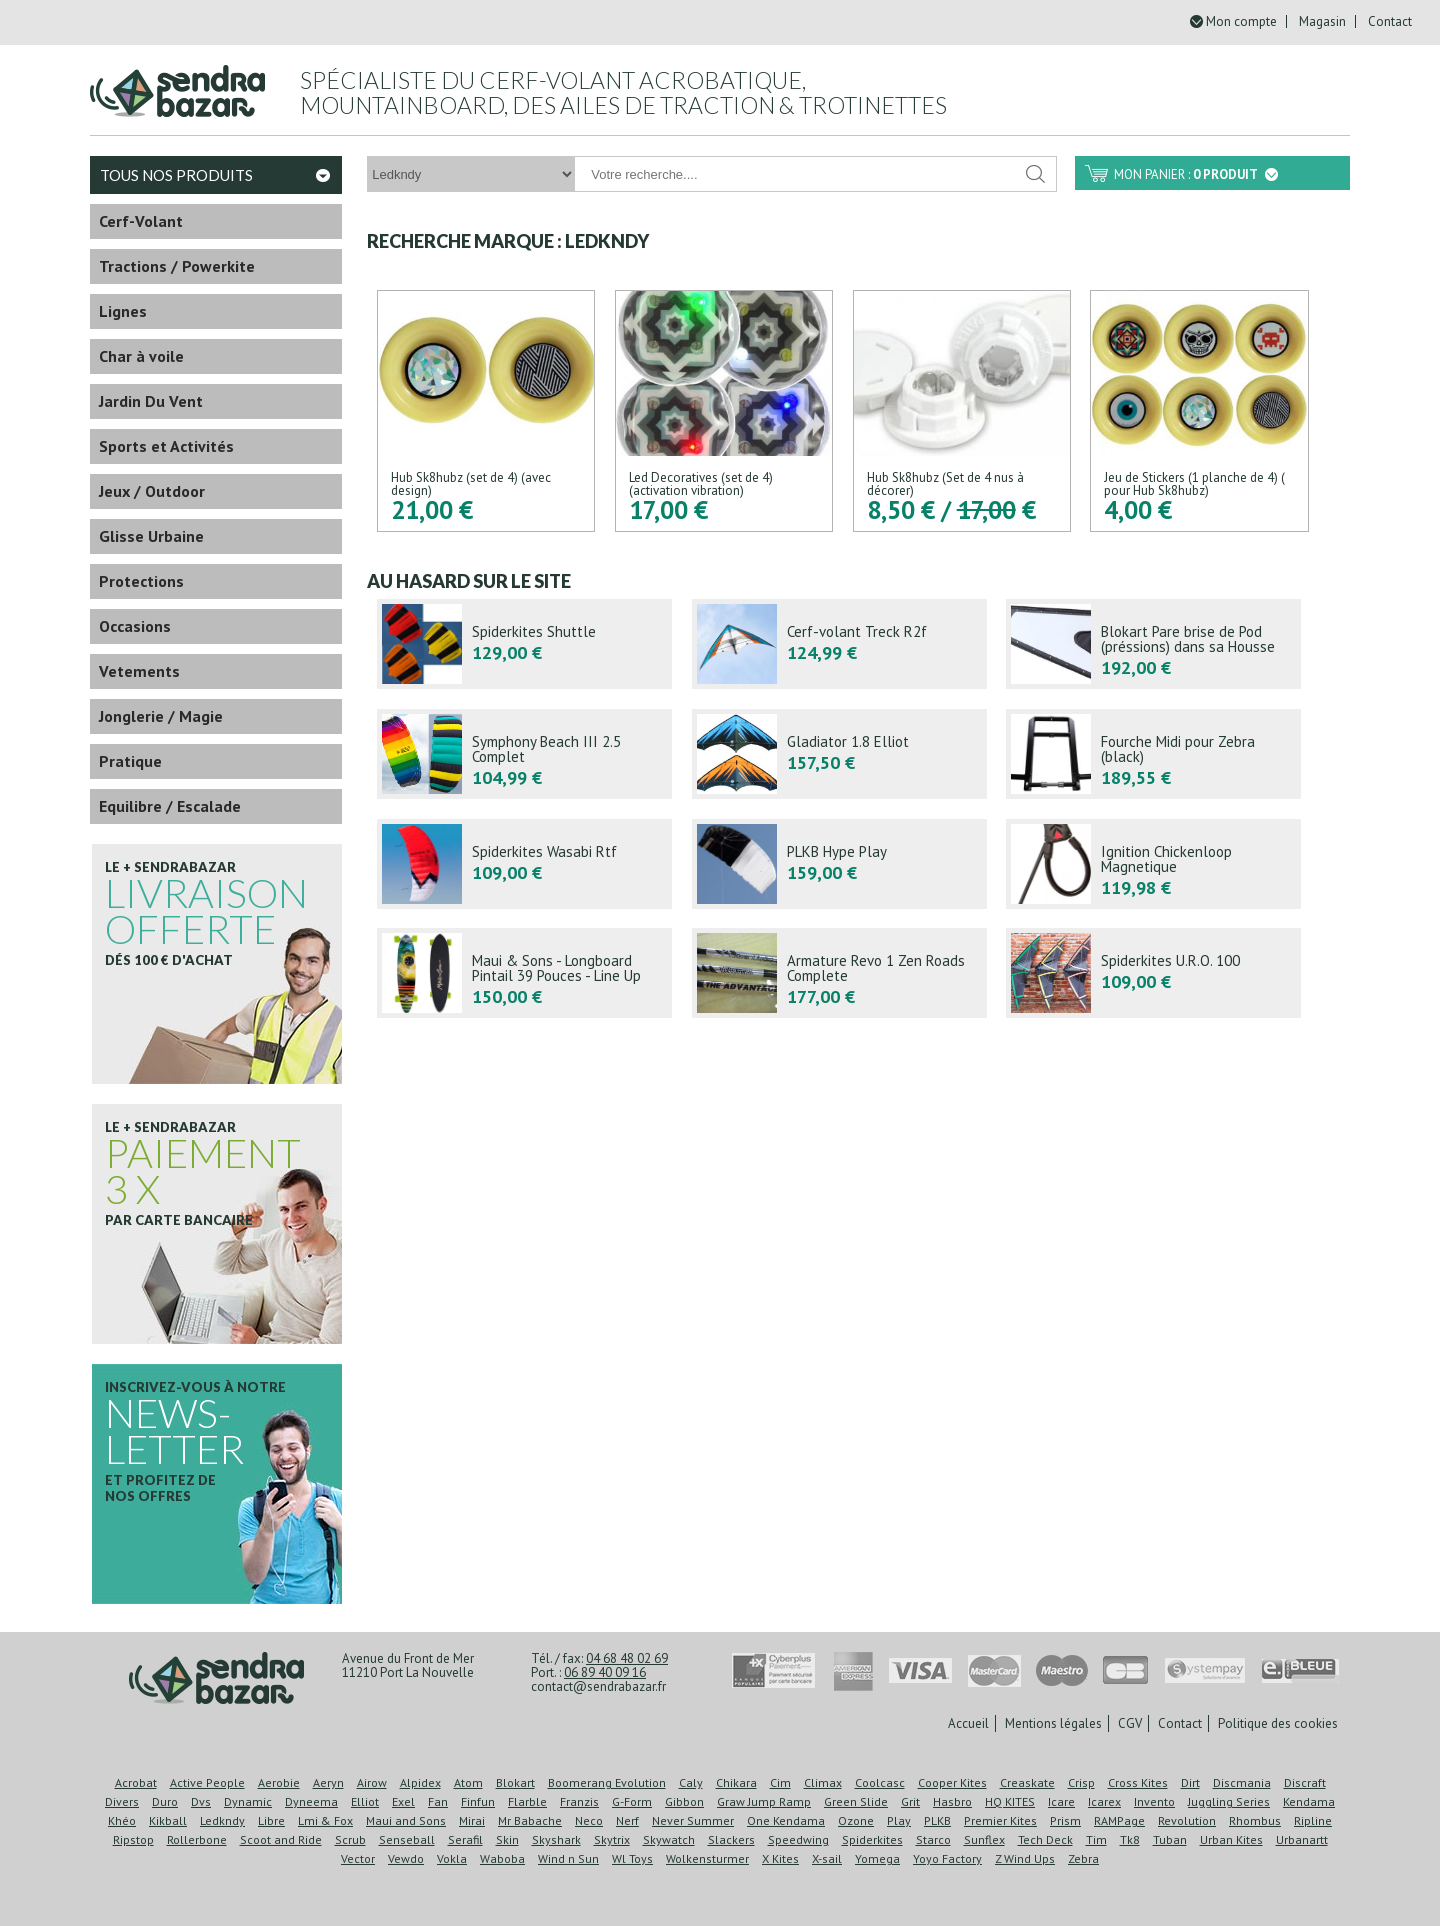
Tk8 (1130, 1839)
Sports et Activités (166, 446)
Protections (141, 581)
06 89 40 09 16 (605, 1672)
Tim (1096, 1839)
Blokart (515, 1782)
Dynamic (248, 1801)
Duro (165, 1801)
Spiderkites (872, 1839)
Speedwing (798, 1839)
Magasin (1322, 21)
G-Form (632, 1801)
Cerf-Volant (141, 221)
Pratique (130, 761)
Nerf (627, 1820)
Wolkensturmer (707, 1858)
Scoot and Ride (281, 1839)
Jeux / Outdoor (152, 491)
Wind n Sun (568, 1858)
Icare (1061, 1801)
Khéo (122, 1820)
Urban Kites (1231, 1839)
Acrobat (136, 1782)
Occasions (135, 626)
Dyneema (311, 1801)
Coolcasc (880, 1782)
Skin (507, 1839)
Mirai (472, 1820)
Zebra (1083, 1858)
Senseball (407, 1839)
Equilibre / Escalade (170, 806)
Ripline (1313, 1820)
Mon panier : (1196, 174)
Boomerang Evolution (607, 1782)
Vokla (452, 1858)
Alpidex (420, 1782)
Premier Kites (1000, 1820)
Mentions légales (1053, 1723)
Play (899, 1820)
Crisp (1081, 1782)
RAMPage (1119, 1820)
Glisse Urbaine (151, 536)
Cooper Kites (952, 1782)
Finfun (478, 1801)
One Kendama (786, 1820)
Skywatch (669, 1839)
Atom (468, 1782)
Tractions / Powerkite (177, 266)
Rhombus (1255, 1820)
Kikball (168, 1820)
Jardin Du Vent (151, 401)
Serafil (465, 1839)
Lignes (123, 311)
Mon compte (1241, 21)
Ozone (856, 1820)
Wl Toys (632, 1858)
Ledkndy (222, 1820)
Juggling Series (1229, 1801)
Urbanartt (1302, 1839)
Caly (691, 1782)
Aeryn (328, 1782)
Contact (1390, 21)
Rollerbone (197, 1839)
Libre (271, 1820)
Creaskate (1027, 1782)
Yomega (877, 1858)
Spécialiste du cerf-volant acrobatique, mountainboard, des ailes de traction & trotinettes (623, 92)
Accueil (968, 1723)
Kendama (1309, 1801)
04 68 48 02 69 (627, 1658)
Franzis (579, 1801)
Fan (438, 1801)
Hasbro (952, 1801)
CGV (1130, 1723)
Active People (207, 1782)
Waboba (502, 1858)
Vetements (139, 671)
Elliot (365, 1801)
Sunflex (984, 1839)
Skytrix (612, 1839)
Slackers (731, 1839)
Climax (823, 1782)
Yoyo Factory (947, 1858)
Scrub (350, 1839)
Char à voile (141, 356)
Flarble (527, 1801)
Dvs (201, 1801)
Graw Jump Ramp (764, 1801)
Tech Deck (1045, 1839)
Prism (1065, 1820)
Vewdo (406, 1858)
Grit (910, 1801)
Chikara (736, 1782)
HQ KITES (1010, 1801)
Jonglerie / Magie (161, 716)
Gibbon (684, 1801)
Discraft (1305, 1782)
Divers (122, 1801)
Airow (372, 1782)
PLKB (937, 1820)
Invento (1154, 1801)
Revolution (1187, 1820)
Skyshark (556, 1839)
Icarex (1104, 1801)
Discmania (1242, 1782)
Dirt (1190, 1782)
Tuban (1170, 1839)
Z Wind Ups (1025, 1858)
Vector (358, 1858)
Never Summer (693, 1820)
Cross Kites (1138, 1782)
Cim (780, 1782)
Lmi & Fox (325, 1820)
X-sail (827, 1858)
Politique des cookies (1278, 1723)
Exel (403, 1801)
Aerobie (279, 1782)
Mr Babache (530, 1820)
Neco (589, 1820)
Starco (933, 1839)
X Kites (780, 1858)
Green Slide (856, 1801)
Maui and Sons (406, 1820)
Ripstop (133, 1839)
